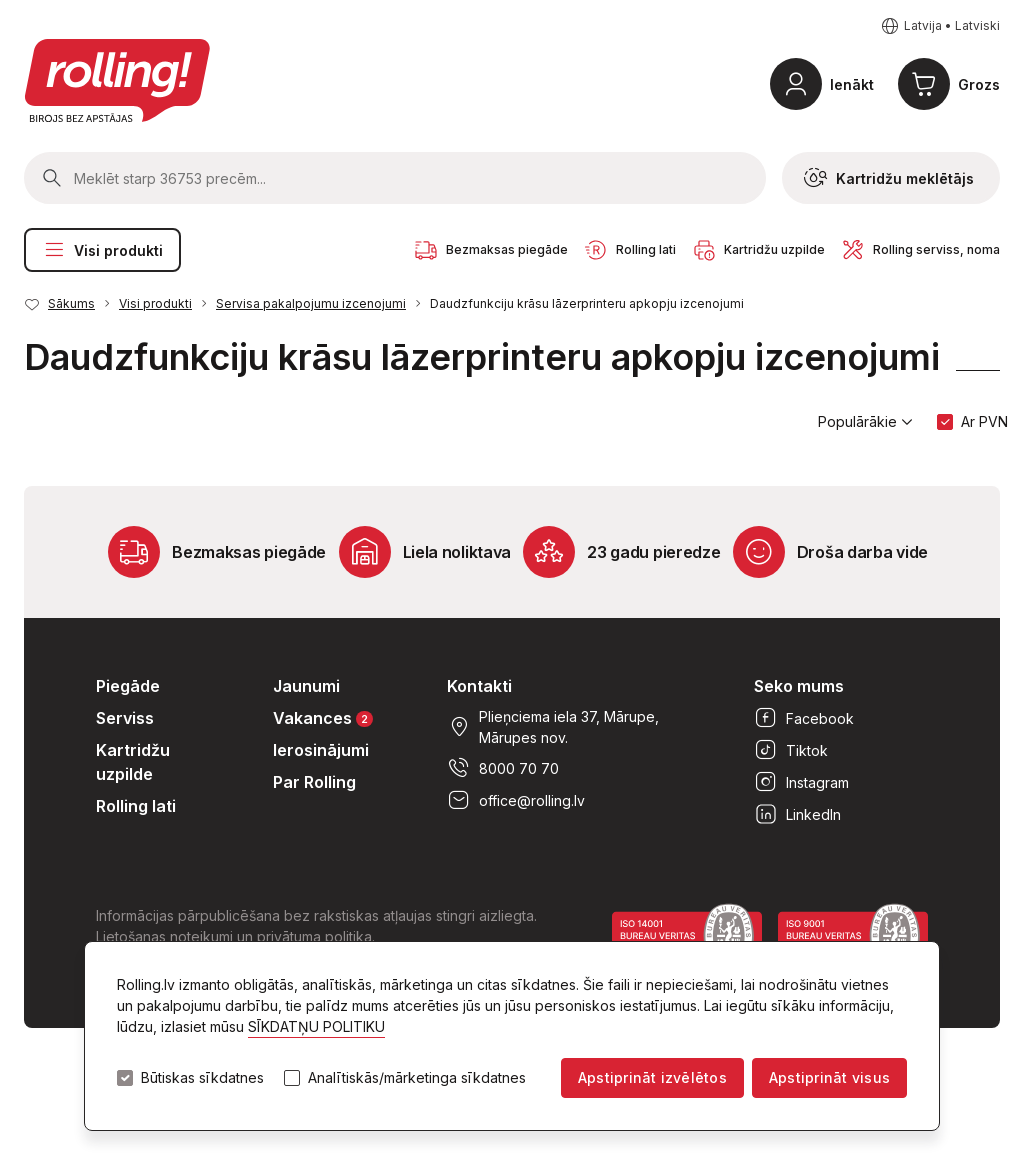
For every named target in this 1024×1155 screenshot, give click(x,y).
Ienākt (852, 84)
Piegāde (128, 686)
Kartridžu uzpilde (133, 762)
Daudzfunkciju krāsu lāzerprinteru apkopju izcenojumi (587, 303)
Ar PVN (984, 421)
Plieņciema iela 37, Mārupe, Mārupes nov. (553, 727)
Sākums (71, 303)
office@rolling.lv (516, 800)
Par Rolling (314, 782)
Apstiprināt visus (829, 1077)
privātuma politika (314, 936)
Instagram (801, 782)
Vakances (323, 717)
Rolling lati (136, 806)
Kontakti (479, 686)
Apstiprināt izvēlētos (652, 1077)
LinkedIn (797, 814)
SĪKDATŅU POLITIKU (316, 1026)
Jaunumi (306, 686)
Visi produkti (102, 250)
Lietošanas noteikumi (164, 936)
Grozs (979, 84)
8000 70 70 (503, 768)
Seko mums (799, 686)
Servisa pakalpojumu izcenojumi (311, 303)
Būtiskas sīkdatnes (202, 1078)
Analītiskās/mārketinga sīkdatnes (417, 1078)
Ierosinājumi (321, 750)
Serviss (125, 718)
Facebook (804, 718)
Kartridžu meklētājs (889, 178)
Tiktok (791, 750)
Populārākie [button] (865, 422)
